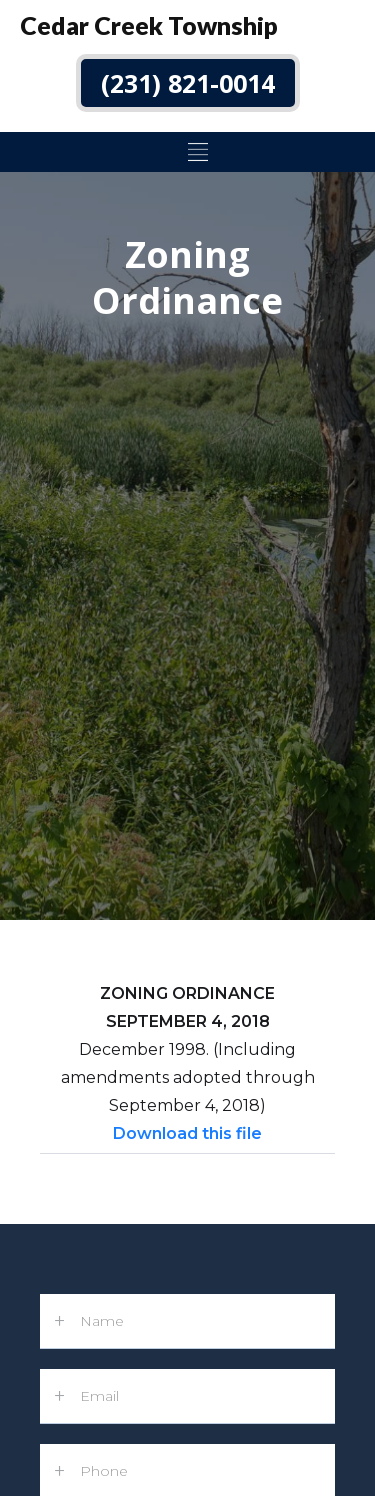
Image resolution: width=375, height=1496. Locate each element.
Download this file (187, 1133)
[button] (195, 152)
